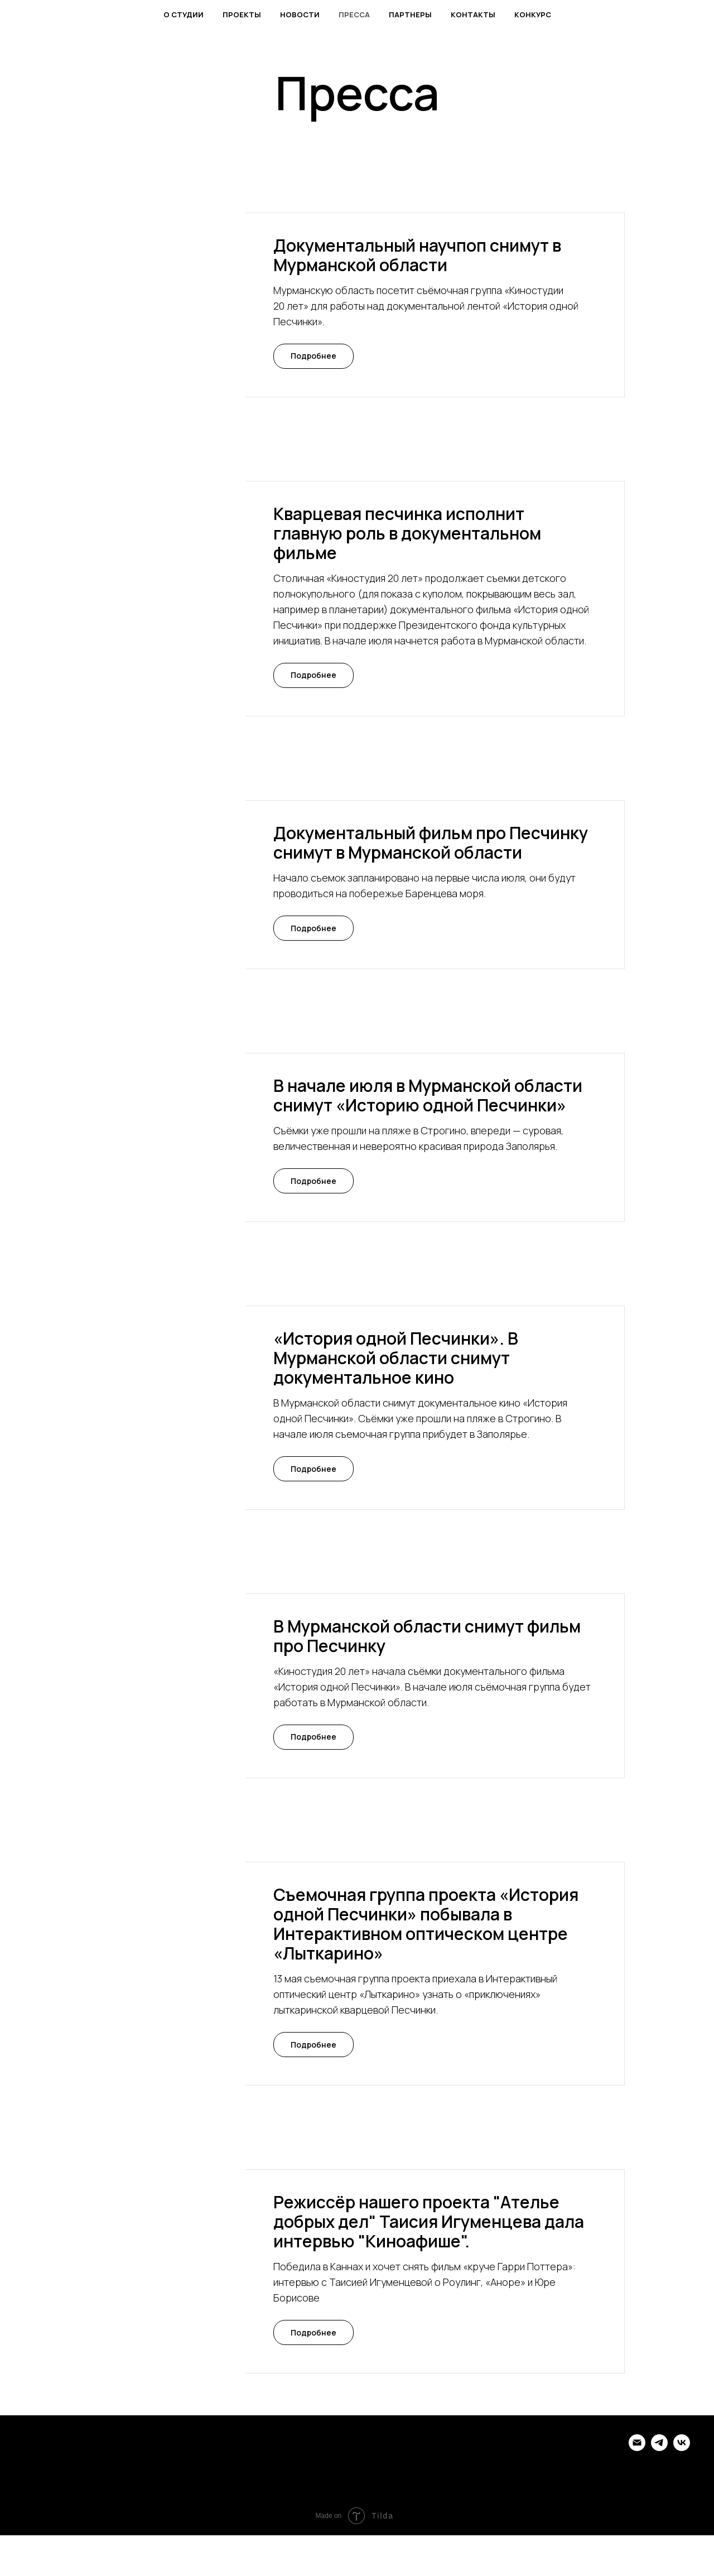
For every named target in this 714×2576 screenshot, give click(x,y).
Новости (300, 14)
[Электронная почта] (637, 2448)
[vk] (681, 2448)
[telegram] (659, 2448)
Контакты (473, 14)
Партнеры (410, 14)
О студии (183, 14)
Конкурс (532, 14)
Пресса (354, 14)
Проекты (242, 14)
